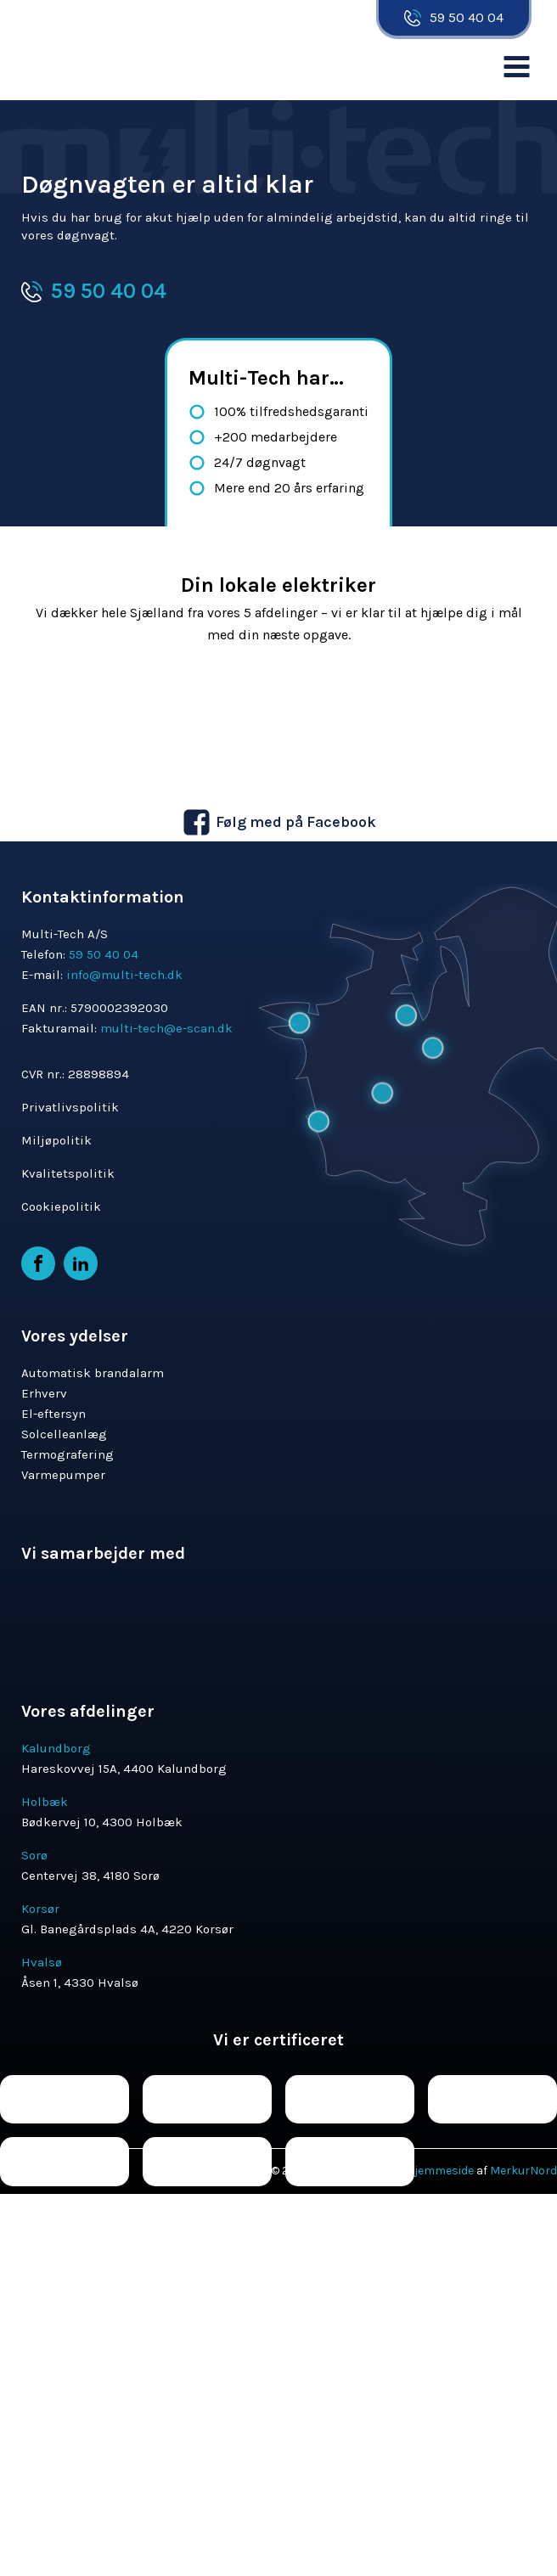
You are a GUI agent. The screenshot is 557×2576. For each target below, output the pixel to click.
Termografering (67, 1454)
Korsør (40, 1908)
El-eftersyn (53, 1413)
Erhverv (44, 1393)
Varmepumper (63, 1474)
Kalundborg (56, 1748)
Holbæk (44, 1801)
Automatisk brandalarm (92, 1373)
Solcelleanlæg (64, 1434)
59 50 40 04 (467, 17)
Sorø (34, 1855)
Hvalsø (41, 1962)
